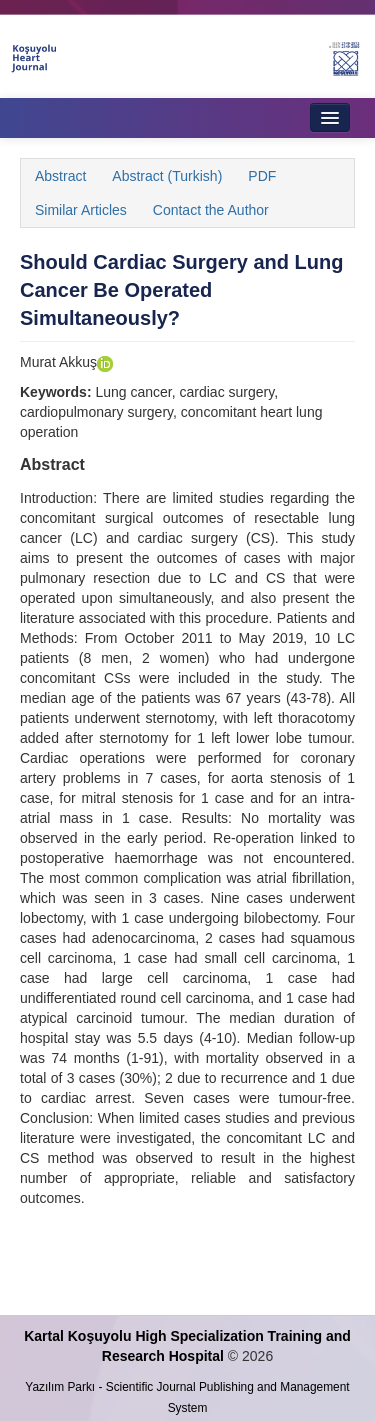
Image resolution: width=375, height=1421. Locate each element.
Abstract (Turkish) (167, 176)
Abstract (60, 176)
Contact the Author (211, 210)
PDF (262, 176)
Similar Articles (81, 210)
